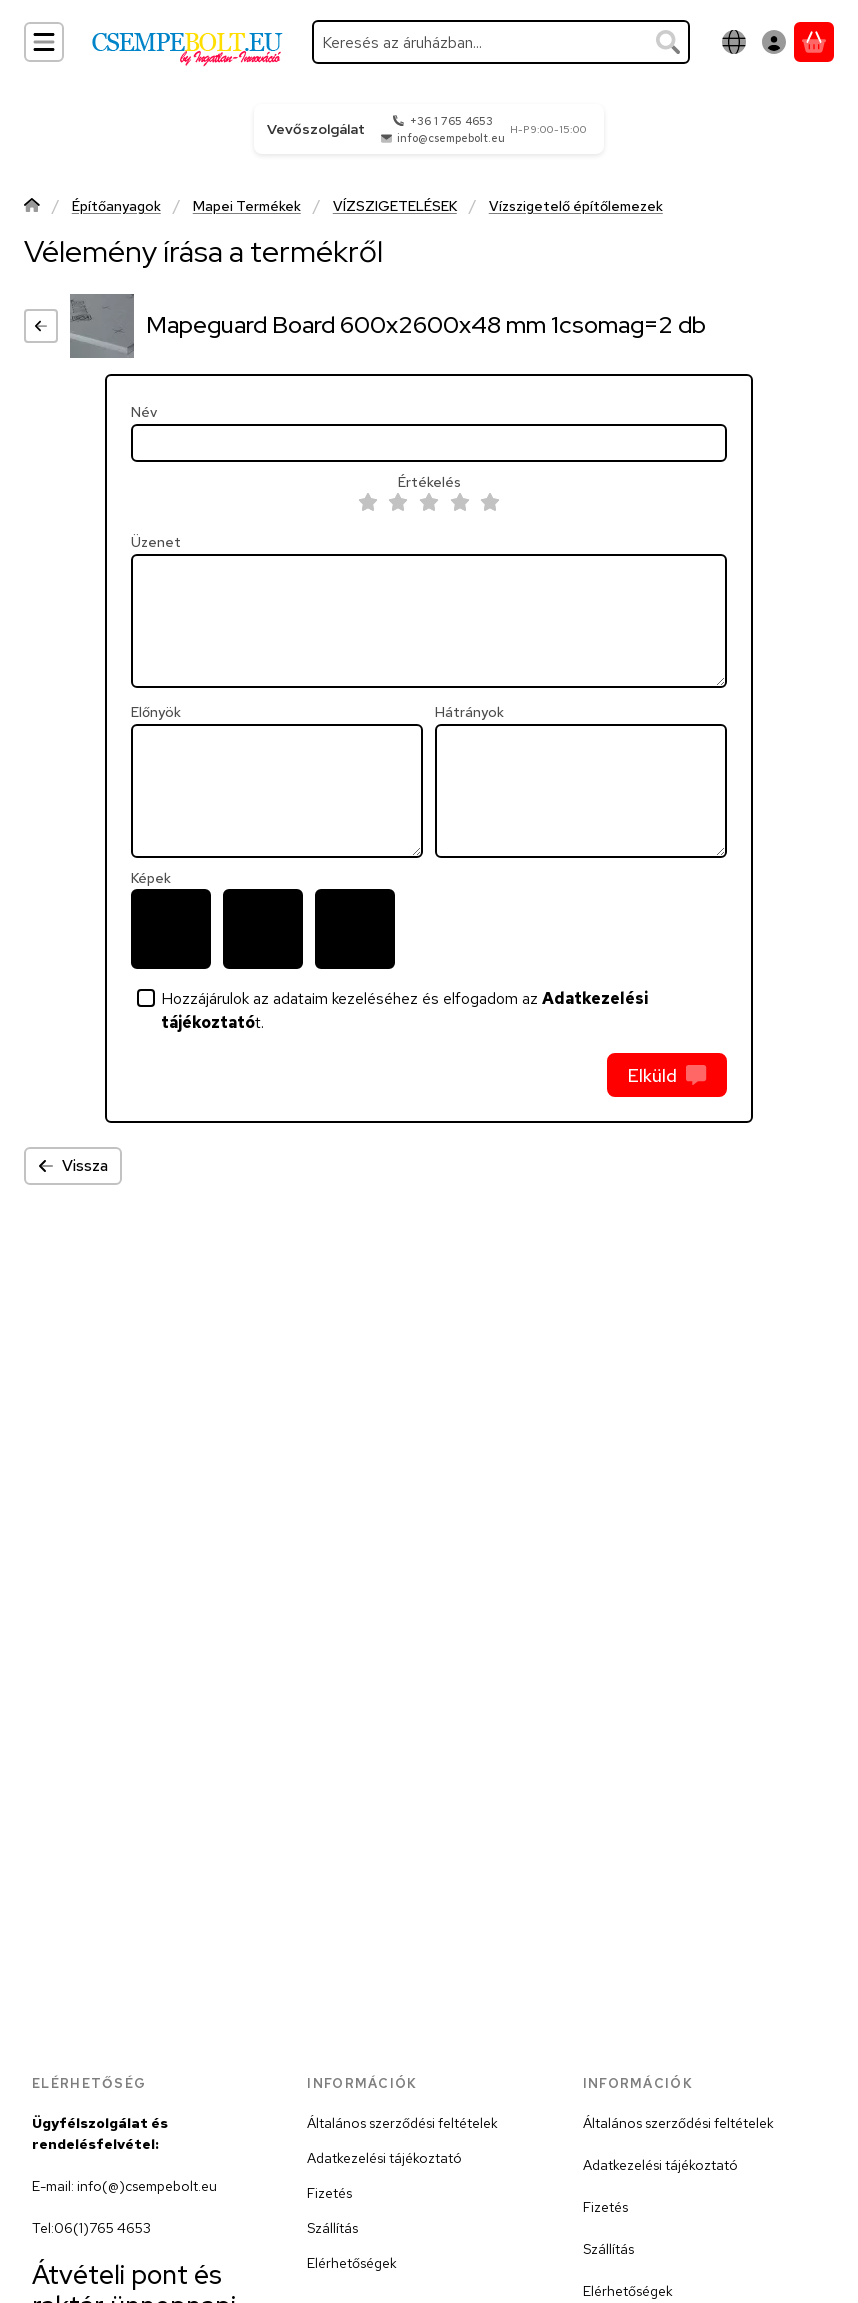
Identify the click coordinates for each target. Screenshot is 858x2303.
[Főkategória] (32, 207)
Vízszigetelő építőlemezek (576, 206)
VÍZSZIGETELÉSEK (395, 206)
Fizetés (329, 2193)
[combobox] (501, 42)
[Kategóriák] (44, 42)
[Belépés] (774, 42)
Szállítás (332, 2228)
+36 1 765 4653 (451, 121)
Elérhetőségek (352, 2263)
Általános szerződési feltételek (402, 2123)
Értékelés (429, 482)
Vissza (73, 1165)
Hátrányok (469, 712)
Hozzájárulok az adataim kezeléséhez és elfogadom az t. (405, 1010)
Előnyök (156, 712)
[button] (171, 929)
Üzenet (156, 542)
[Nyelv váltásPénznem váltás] (734, 42)
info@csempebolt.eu (451, 138)
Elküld (666, 1075)
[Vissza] (41, 326)
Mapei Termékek (247, 206)
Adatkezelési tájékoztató (384, 2158)
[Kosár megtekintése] (814, 42)
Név (144, 412)
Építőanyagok (116, 206)
